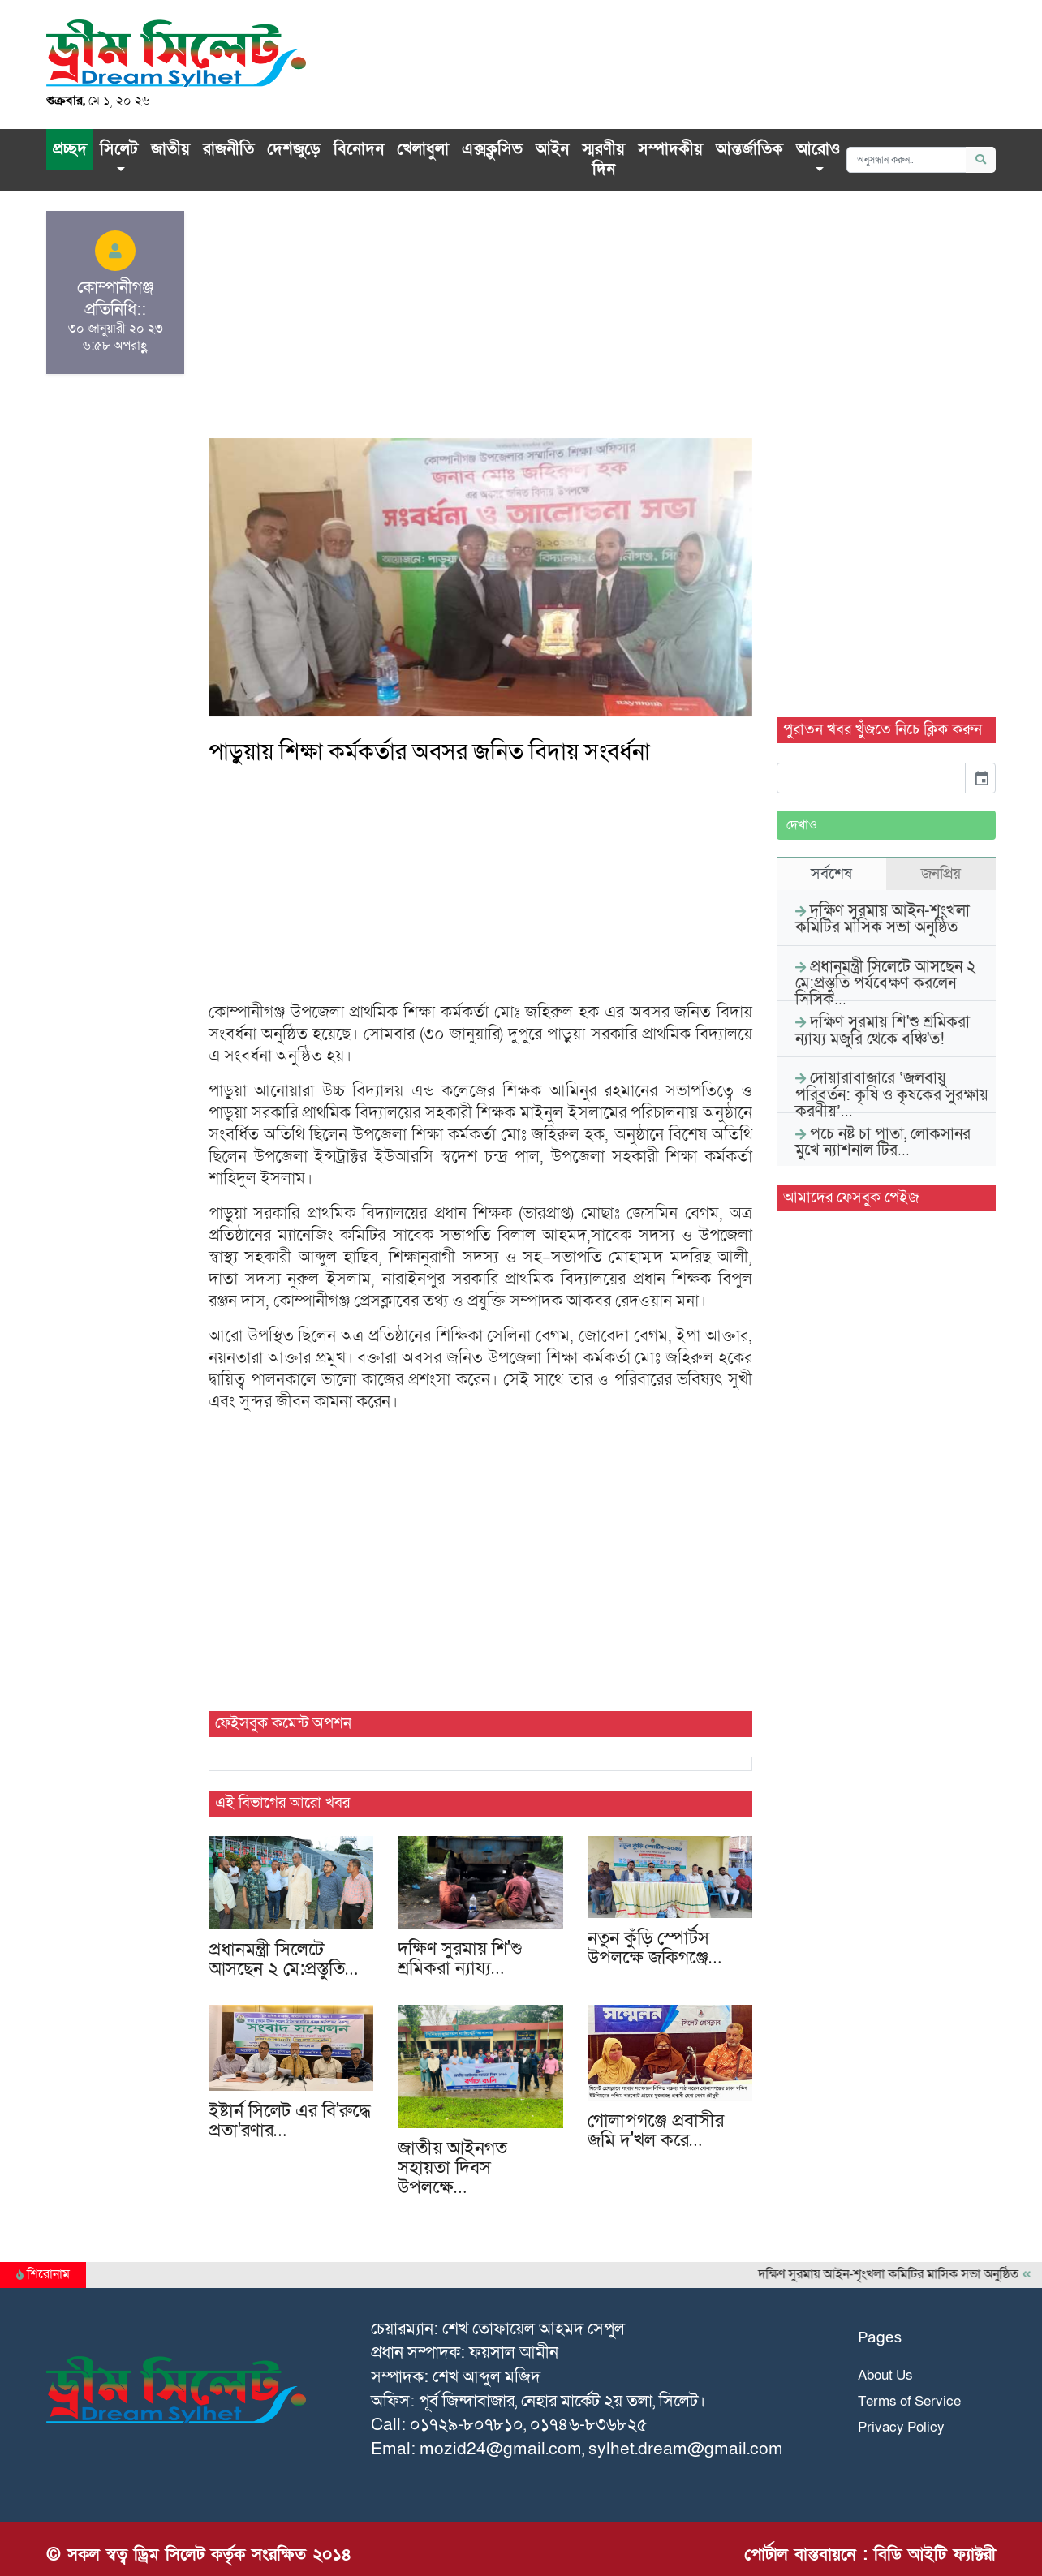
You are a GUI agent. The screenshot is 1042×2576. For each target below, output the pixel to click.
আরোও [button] (818, 149)
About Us (885, 2375)
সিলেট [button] (119, 149)
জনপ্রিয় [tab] (941, 874)
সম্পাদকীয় (670, 149)
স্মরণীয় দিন (603, 160)
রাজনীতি (228, 149)
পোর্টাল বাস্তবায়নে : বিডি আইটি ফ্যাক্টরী (870, 2554)
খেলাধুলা (423, 149)
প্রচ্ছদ (70, 149)
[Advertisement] (480, 324)
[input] (871, 778)
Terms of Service (909, 2401)
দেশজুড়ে (294, 149)
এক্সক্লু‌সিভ (492, 149)
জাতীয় (170, 149)
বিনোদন (359, 149)
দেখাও (801, 825)
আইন (552, 149)
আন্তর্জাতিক (749, 149)
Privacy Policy (901, 2427)
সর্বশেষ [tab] (831, 874)
